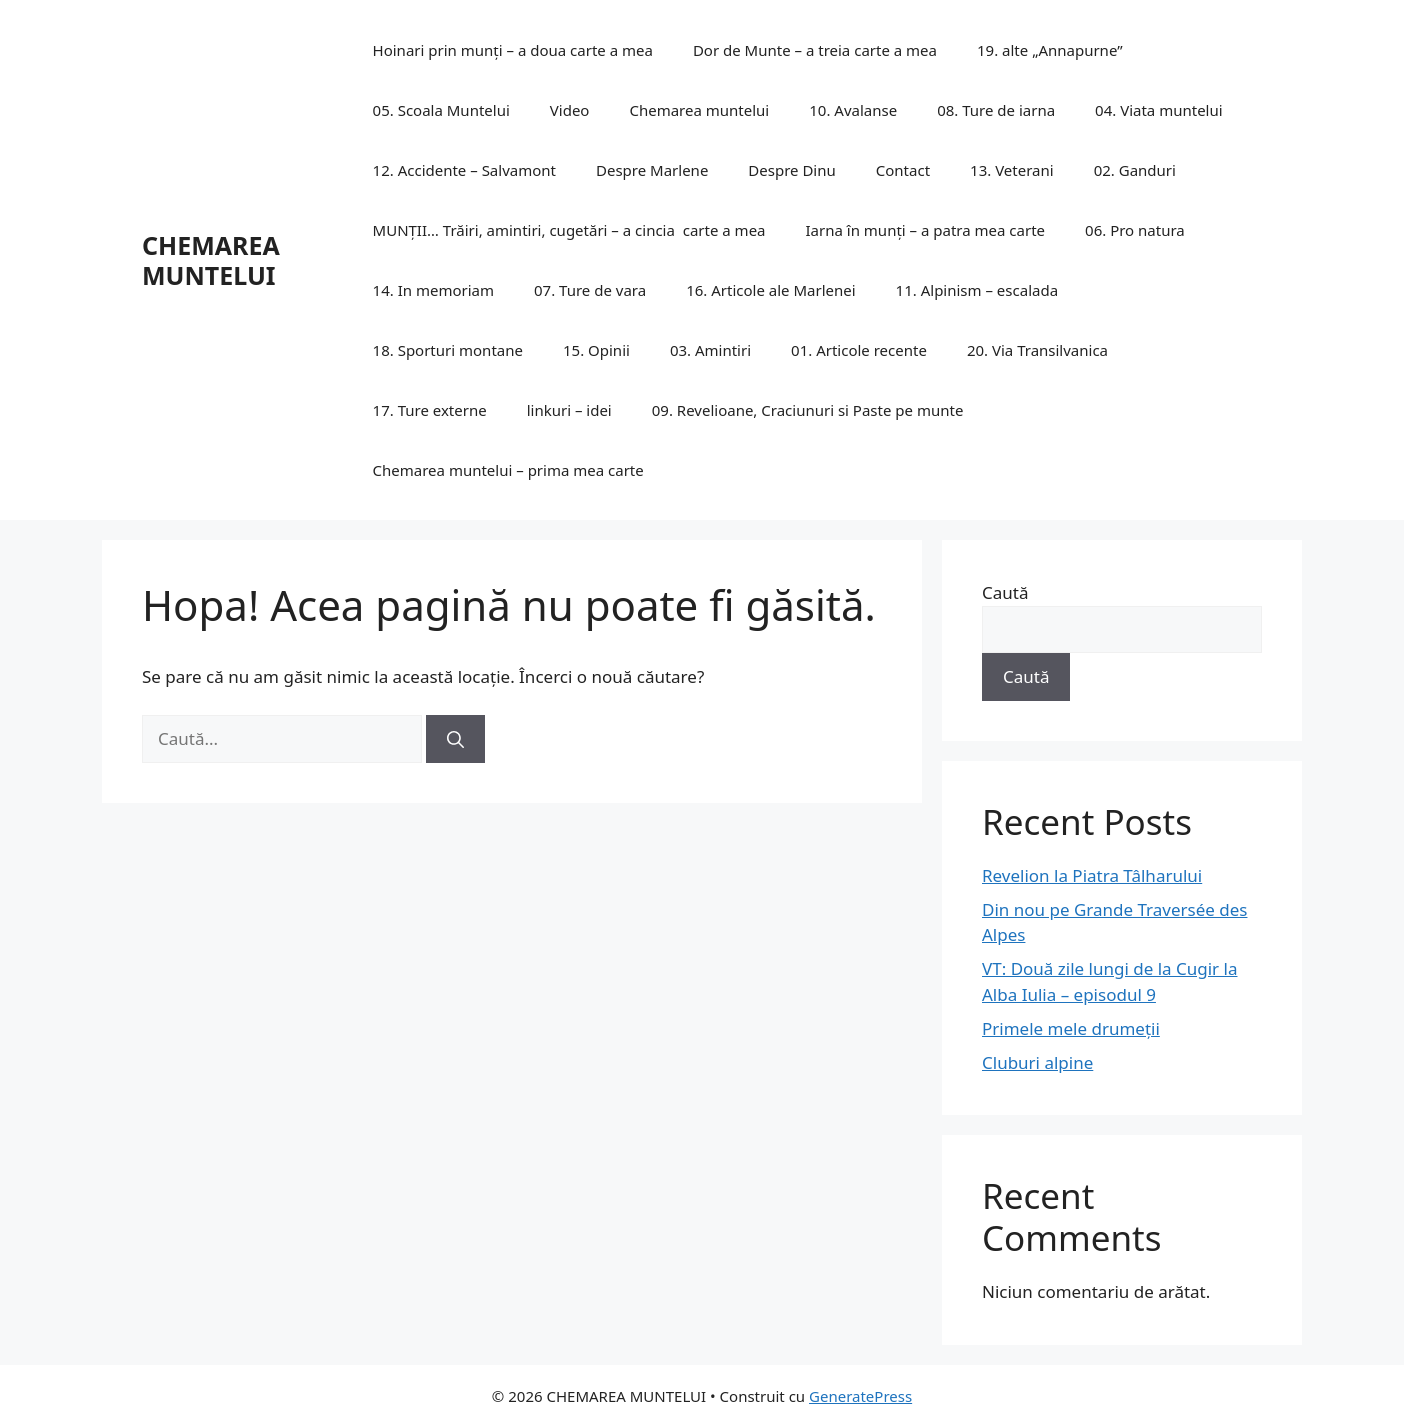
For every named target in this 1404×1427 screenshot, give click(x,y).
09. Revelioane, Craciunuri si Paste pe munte (808, 410)
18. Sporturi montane (448, 350)
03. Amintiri (710, 350)
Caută (1005, 592)
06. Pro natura (1135, 230)
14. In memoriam (433, 290)
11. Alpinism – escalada (977, 290)
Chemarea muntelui (699, 110)
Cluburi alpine (1037, 1062)
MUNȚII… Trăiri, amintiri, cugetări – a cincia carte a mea (569, 230)
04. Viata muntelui (1159, 110)
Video (570, 110)
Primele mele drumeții (1071, 1028)
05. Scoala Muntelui (441, 110)
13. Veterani (1012, 170)
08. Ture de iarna (996, 110)
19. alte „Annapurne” (1050, 50)
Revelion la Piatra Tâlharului (1092, 875)
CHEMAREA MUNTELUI (211, 260)
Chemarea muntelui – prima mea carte (508, 470)
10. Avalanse (853, 110)
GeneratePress (860, 1396)
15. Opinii (596, 350)
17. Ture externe (430, 410)
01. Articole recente (859, 350)
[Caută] (455, 739)
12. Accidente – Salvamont (464, 170)
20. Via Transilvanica (1037, 350)
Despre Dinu (791, 170)
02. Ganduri (1135, 170)
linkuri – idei (569, 410)
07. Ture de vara (590, 290)
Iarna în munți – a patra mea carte (926, 230)
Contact (903, 170)
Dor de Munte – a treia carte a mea (815, 50)
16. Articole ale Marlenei (770, 290)
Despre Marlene (652, 170)
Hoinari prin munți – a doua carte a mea (513, 50)
